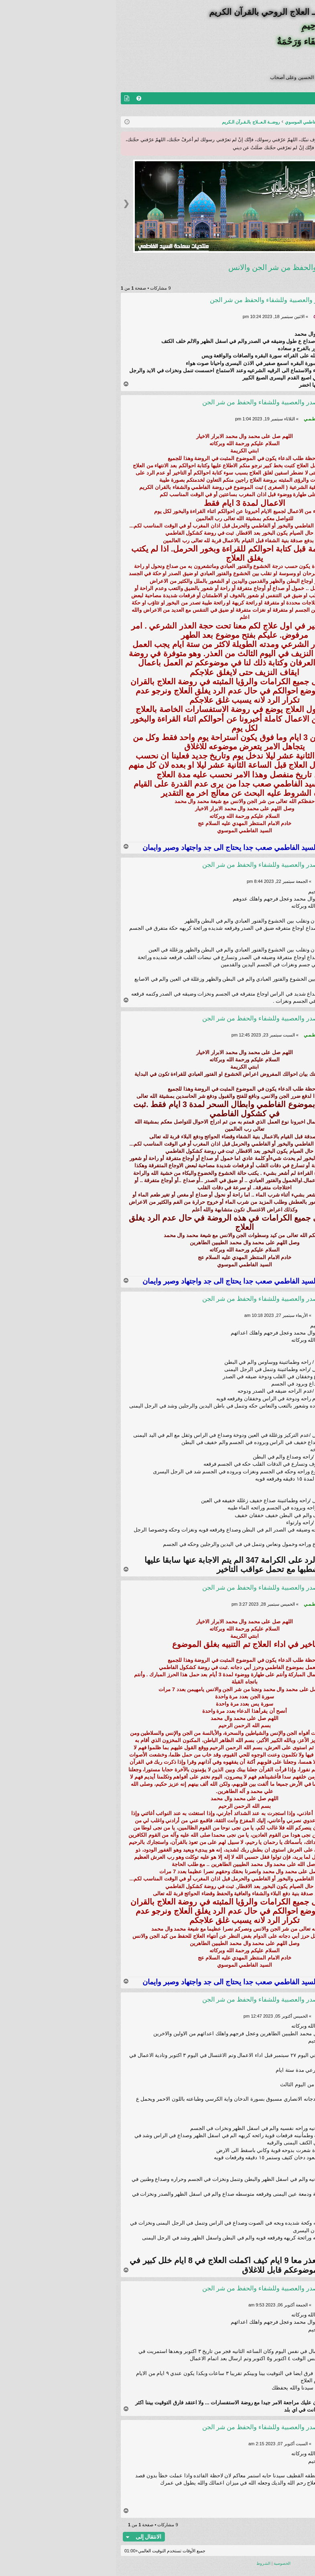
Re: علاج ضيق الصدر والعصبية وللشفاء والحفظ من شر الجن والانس (165, 406)
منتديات (289, 98)
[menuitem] (23, 98)
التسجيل (257, 110)
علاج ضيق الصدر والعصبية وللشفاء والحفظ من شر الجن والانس (211, 267)
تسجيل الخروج (292, 110)
